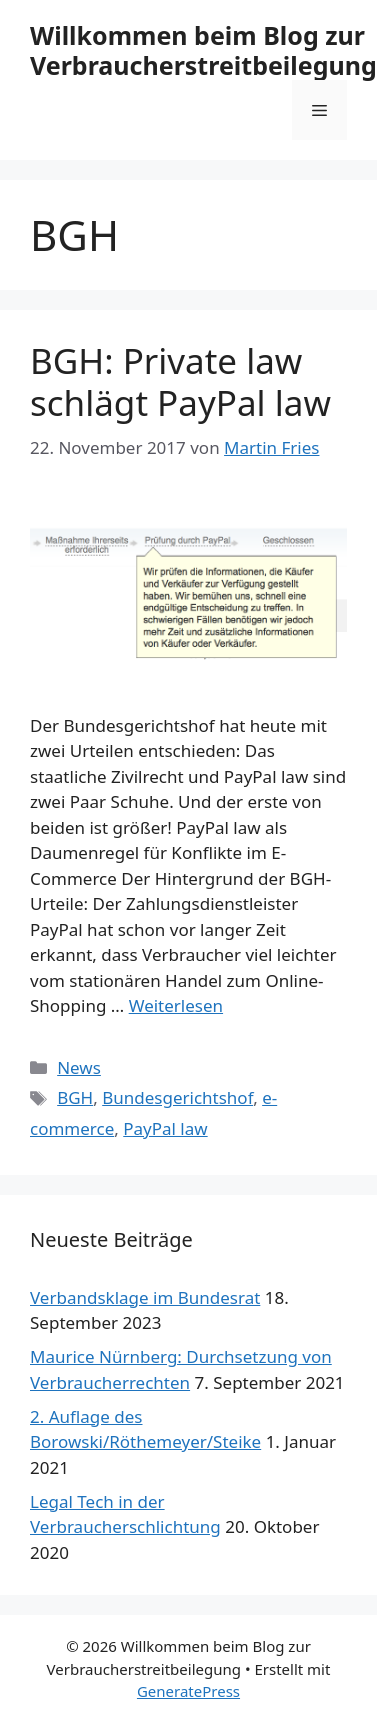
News (79, 1067)
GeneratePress (188, 1691)
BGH (75, 1097)
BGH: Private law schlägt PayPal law (180, 381)
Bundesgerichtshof (177, 1097)
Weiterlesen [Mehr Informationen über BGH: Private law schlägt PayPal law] (176, 1005)
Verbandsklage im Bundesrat (145, 1297)
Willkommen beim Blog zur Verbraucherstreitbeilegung (203, 50)
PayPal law (165, 1128)
